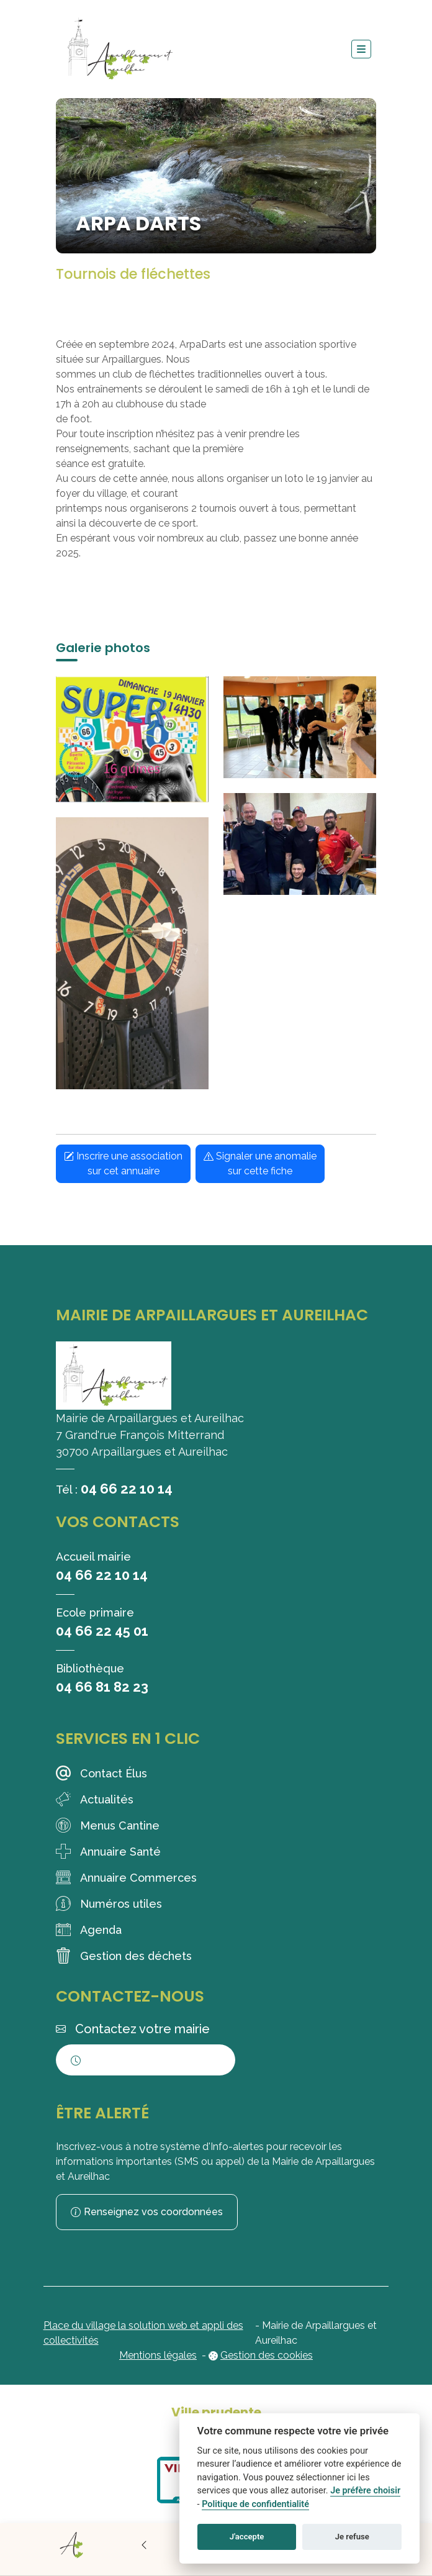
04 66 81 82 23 (102, 1687)
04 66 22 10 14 (127, 1489)
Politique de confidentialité (255, 2504)
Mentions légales (158, 2355)
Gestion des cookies (266, 2355)
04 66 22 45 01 (102, 1631)
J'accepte (247, 2536)
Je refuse (352, 2536)
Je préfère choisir (365, 2490)
